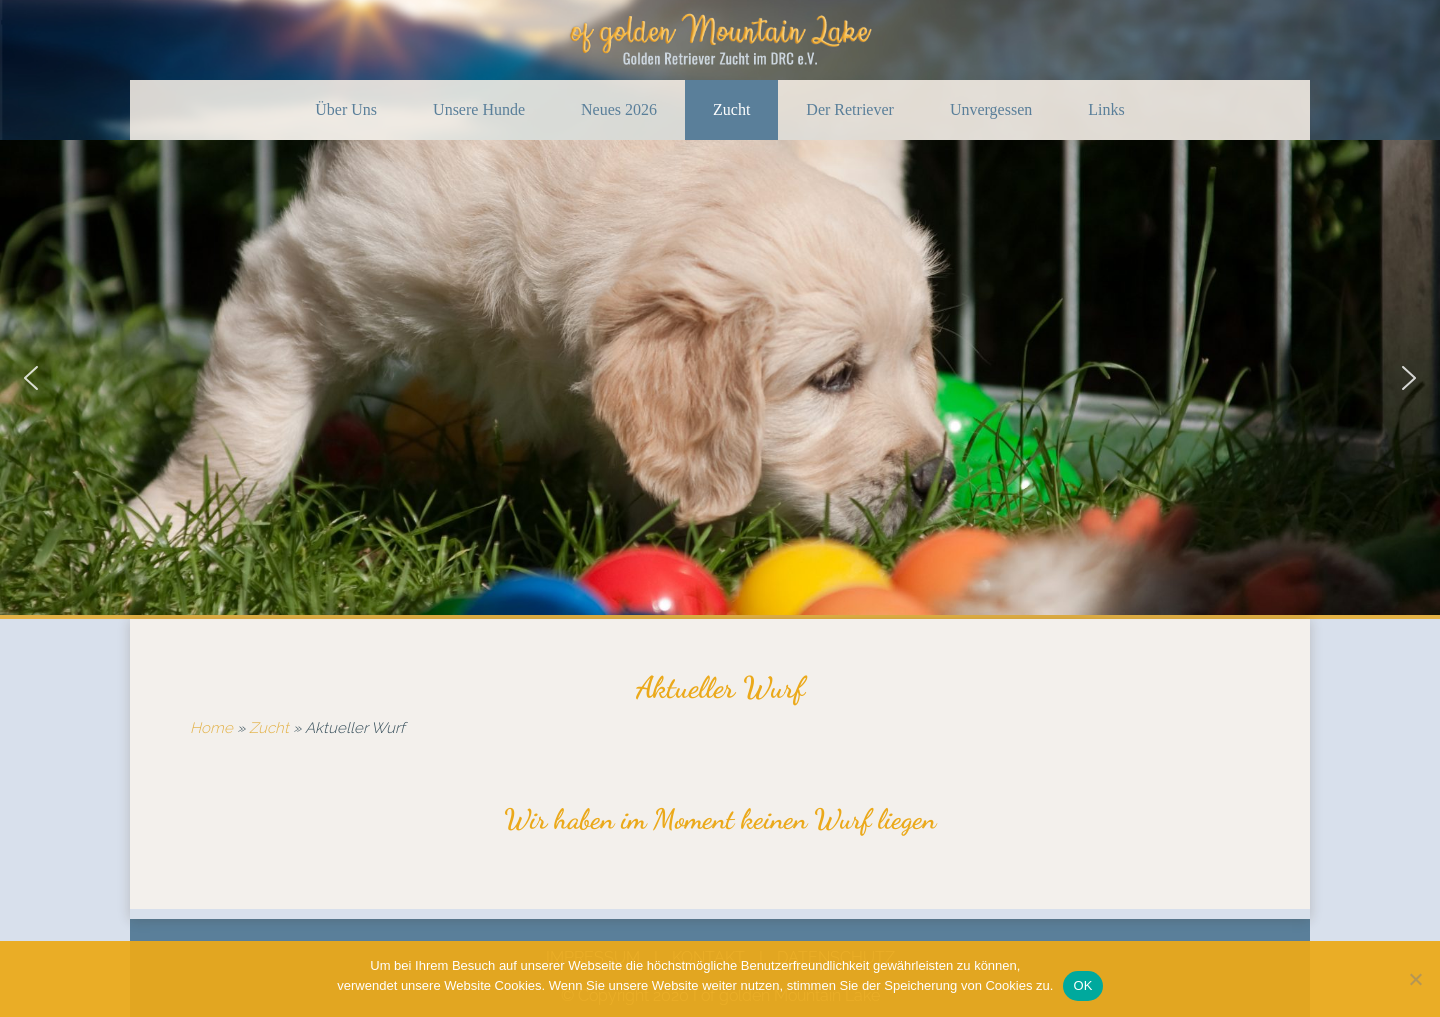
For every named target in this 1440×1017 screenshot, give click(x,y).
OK (1082, 985)
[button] (31, 378)
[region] (720, 377)
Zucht (731, 109)
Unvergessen (991, 109)
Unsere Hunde (479, 109)
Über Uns (346, 109)
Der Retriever (850, 109)
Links (1106, 109)
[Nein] (1415, 979)
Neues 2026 (619, 109)
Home (211, 728)
